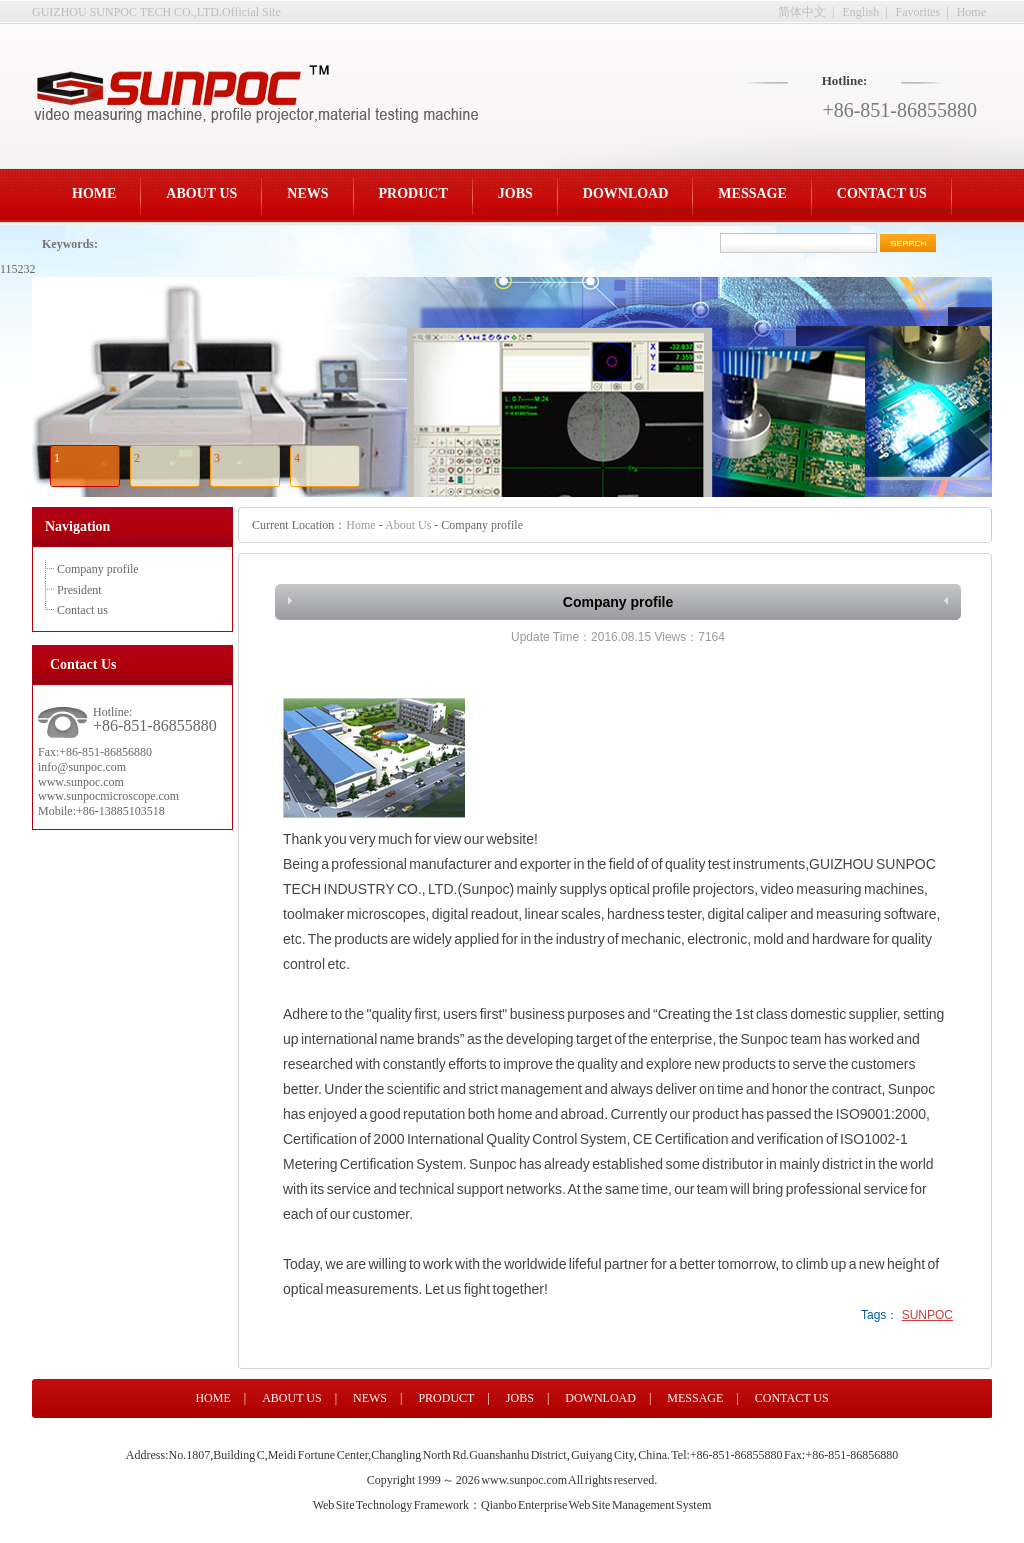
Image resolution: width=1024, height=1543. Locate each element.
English (861, 12)
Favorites (918, 12)
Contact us (82, 610)
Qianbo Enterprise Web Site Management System (596, 1505)
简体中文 (802, 12)
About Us (408, 525)
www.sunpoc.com (524, 1480)
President (79, 590)
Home (971, 12)
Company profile (98, 569)
